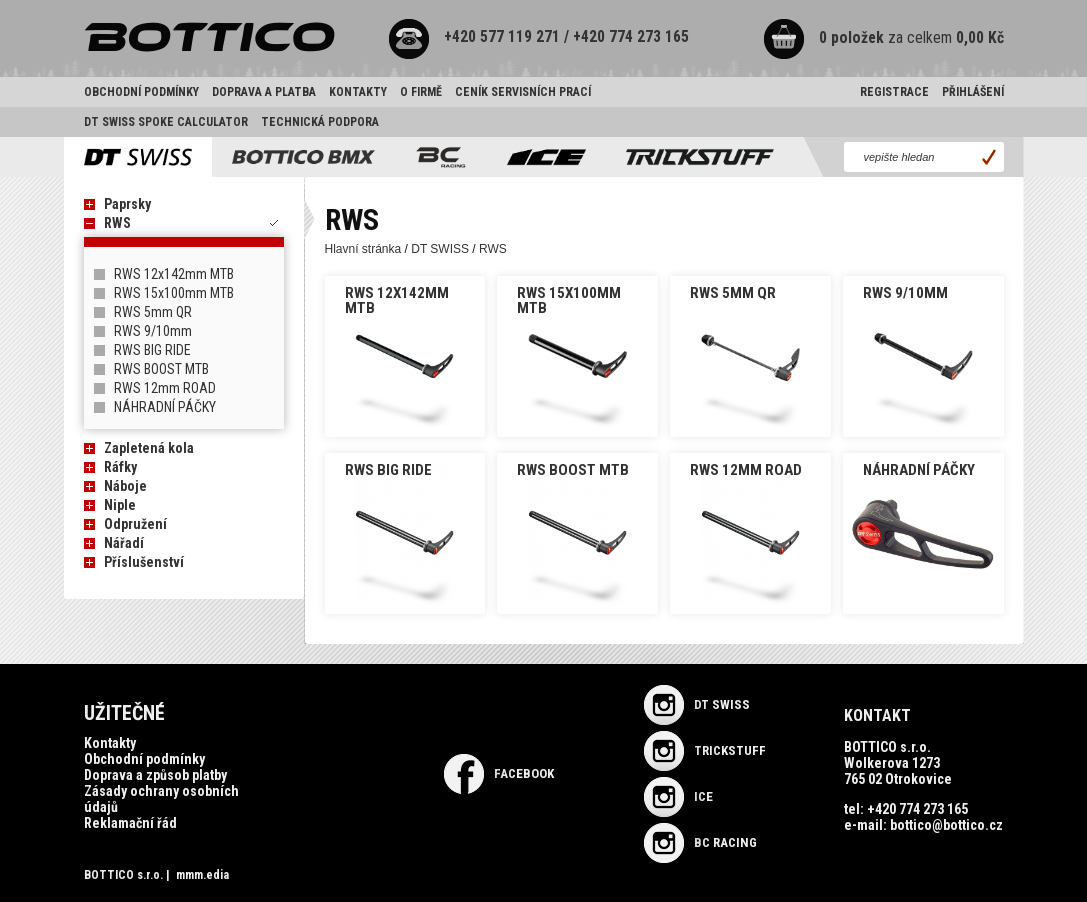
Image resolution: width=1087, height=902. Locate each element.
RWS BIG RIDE (152, 350)
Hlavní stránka (363, 249)
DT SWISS (440, 249)
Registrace (894, 92)
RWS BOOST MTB (161, 369)
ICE (678, 796)
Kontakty (358, 92)
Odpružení (135, 524)
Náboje (125, 486)
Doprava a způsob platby (155, 775)
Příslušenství (144, 562)
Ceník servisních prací (523, 92)
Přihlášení (973, 92)
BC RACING (700, 842)
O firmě (421, 92)
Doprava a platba (264, 92)
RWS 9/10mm (153, 331)
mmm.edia (202, 875)
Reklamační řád (130, 823)
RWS (117, 223)
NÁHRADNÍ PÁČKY (165, 407)
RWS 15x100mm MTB (174, 293)
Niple (120, 505)
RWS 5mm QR (153, 312)
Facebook (499, 773)
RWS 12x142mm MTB (174, 274)
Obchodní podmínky (141, 92)
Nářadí (124, 543)
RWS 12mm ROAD (165, 388)
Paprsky (127, 204)
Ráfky (120, 467)
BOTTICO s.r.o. (123, 875)
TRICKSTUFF (705, 750)
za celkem (887, 38)
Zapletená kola (149, 448)
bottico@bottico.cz (946, 825)
